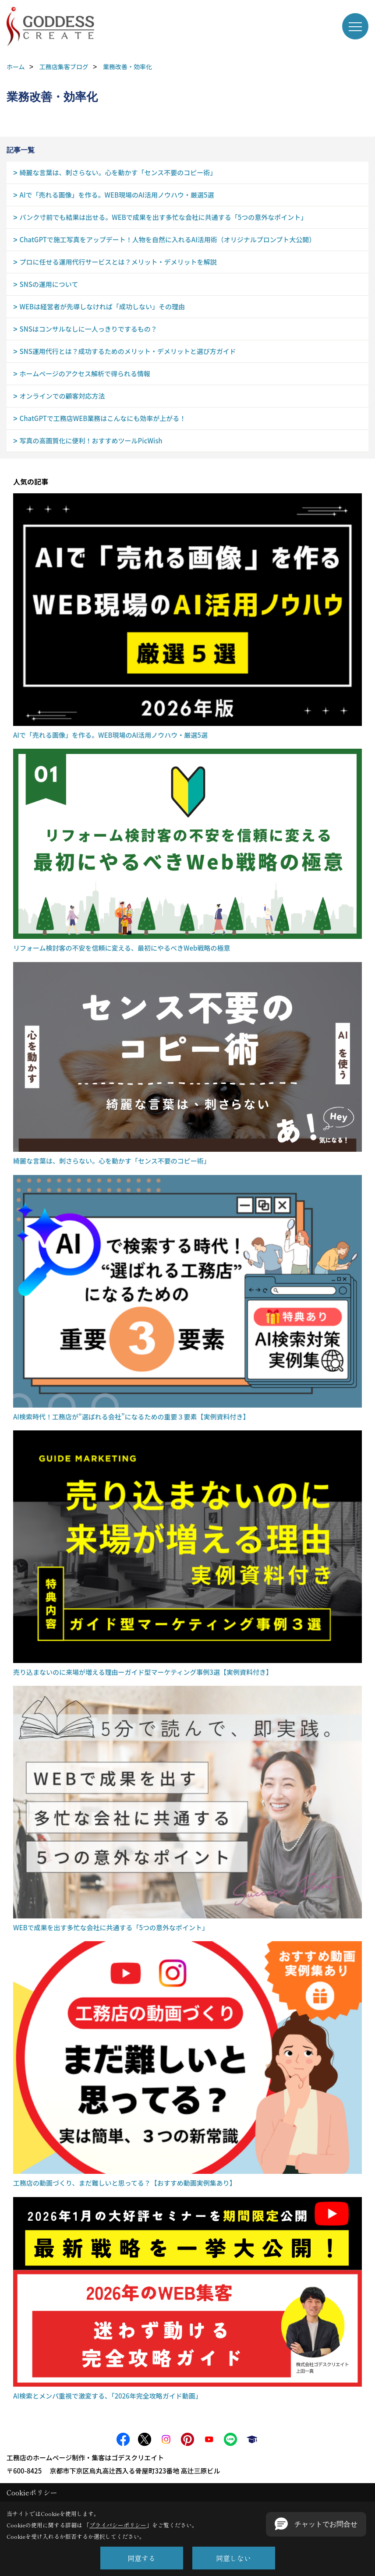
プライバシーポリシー (117, 2525)
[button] (316, 2524)
